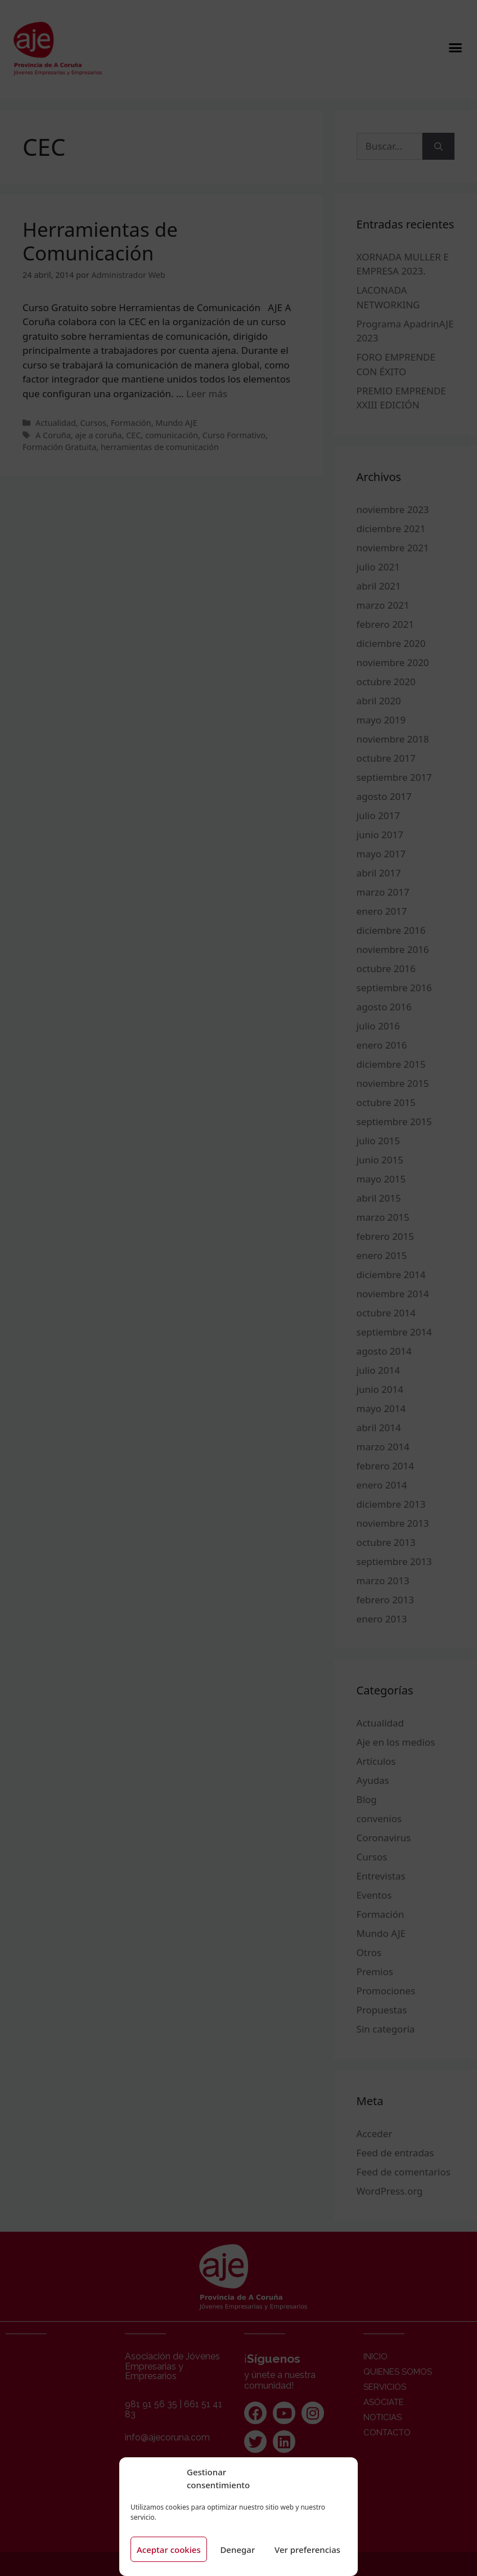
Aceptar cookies (169, 2549)
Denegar (237, 2549)
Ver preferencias (307, 2549)
